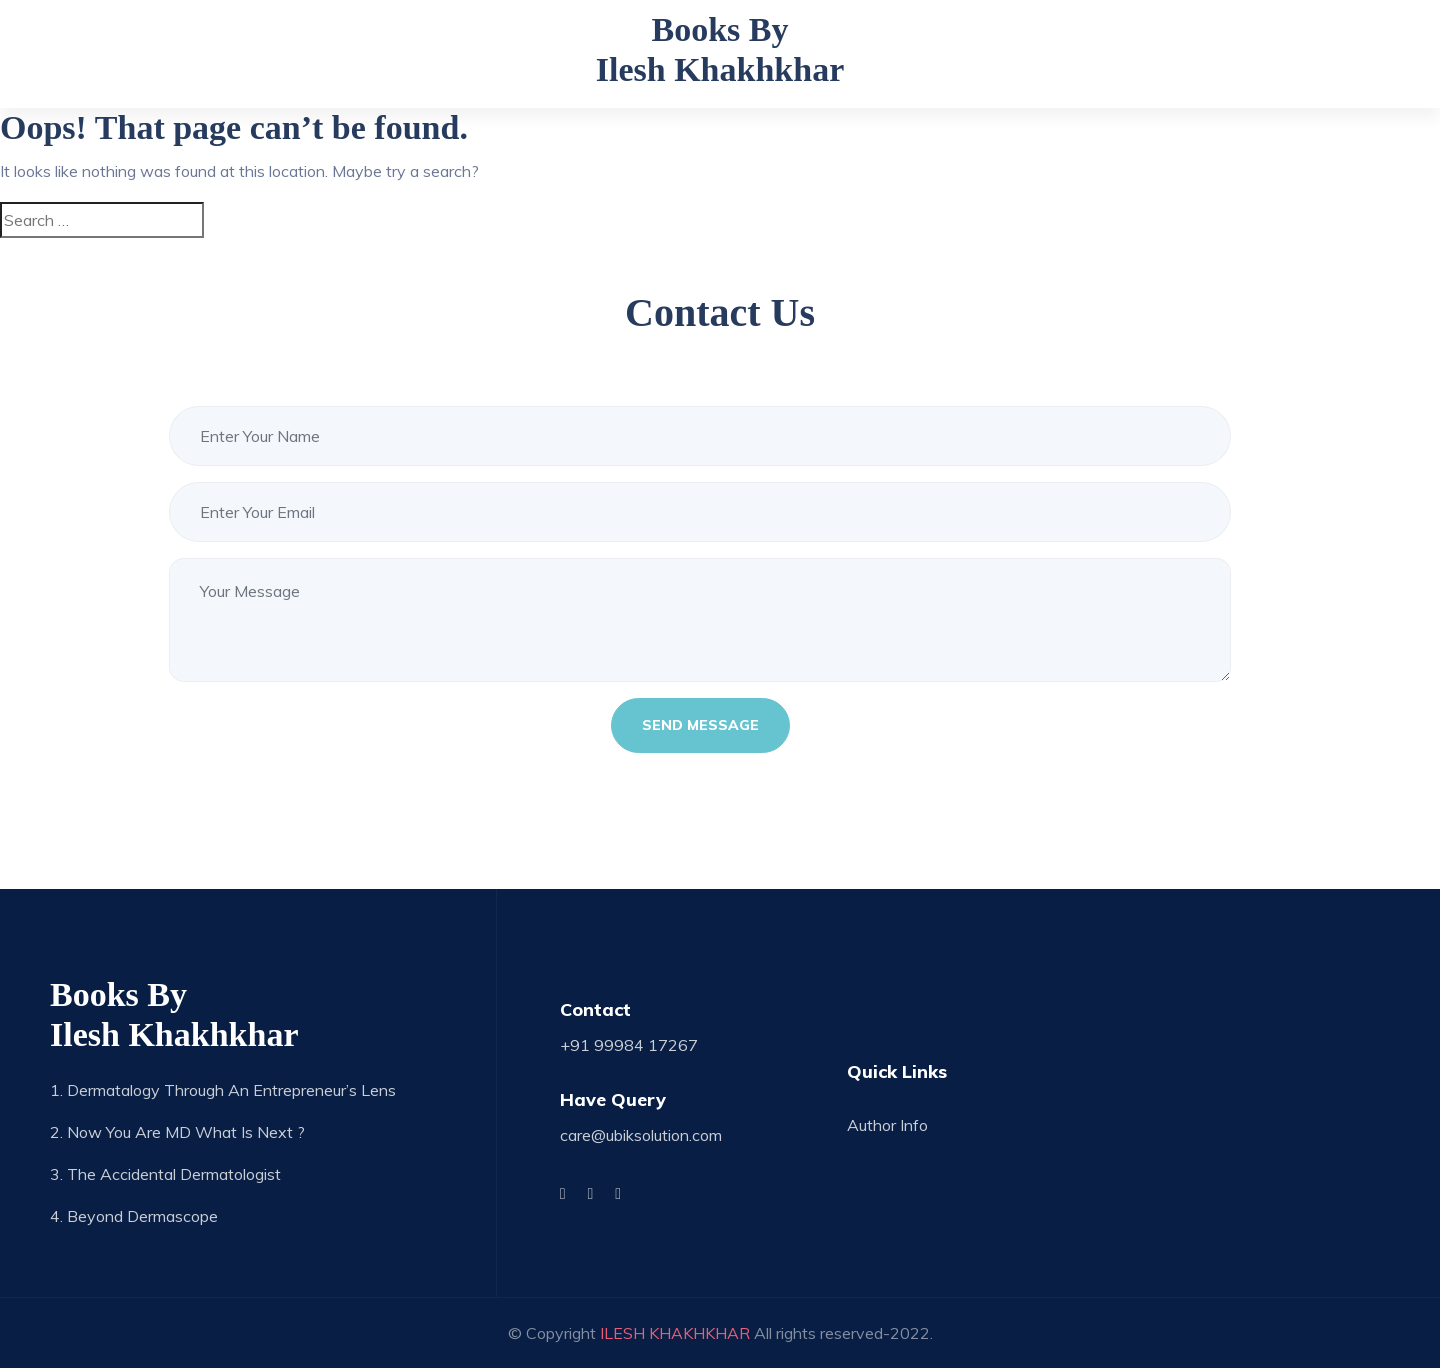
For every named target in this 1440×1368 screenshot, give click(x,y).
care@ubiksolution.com (641, 1135)
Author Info (887, 1125)
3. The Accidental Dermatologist (165, 1174)
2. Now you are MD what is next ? (177, 1132)
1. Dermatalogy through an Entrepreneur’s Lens (223, 1090)
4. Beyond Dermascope (134, 1216)
